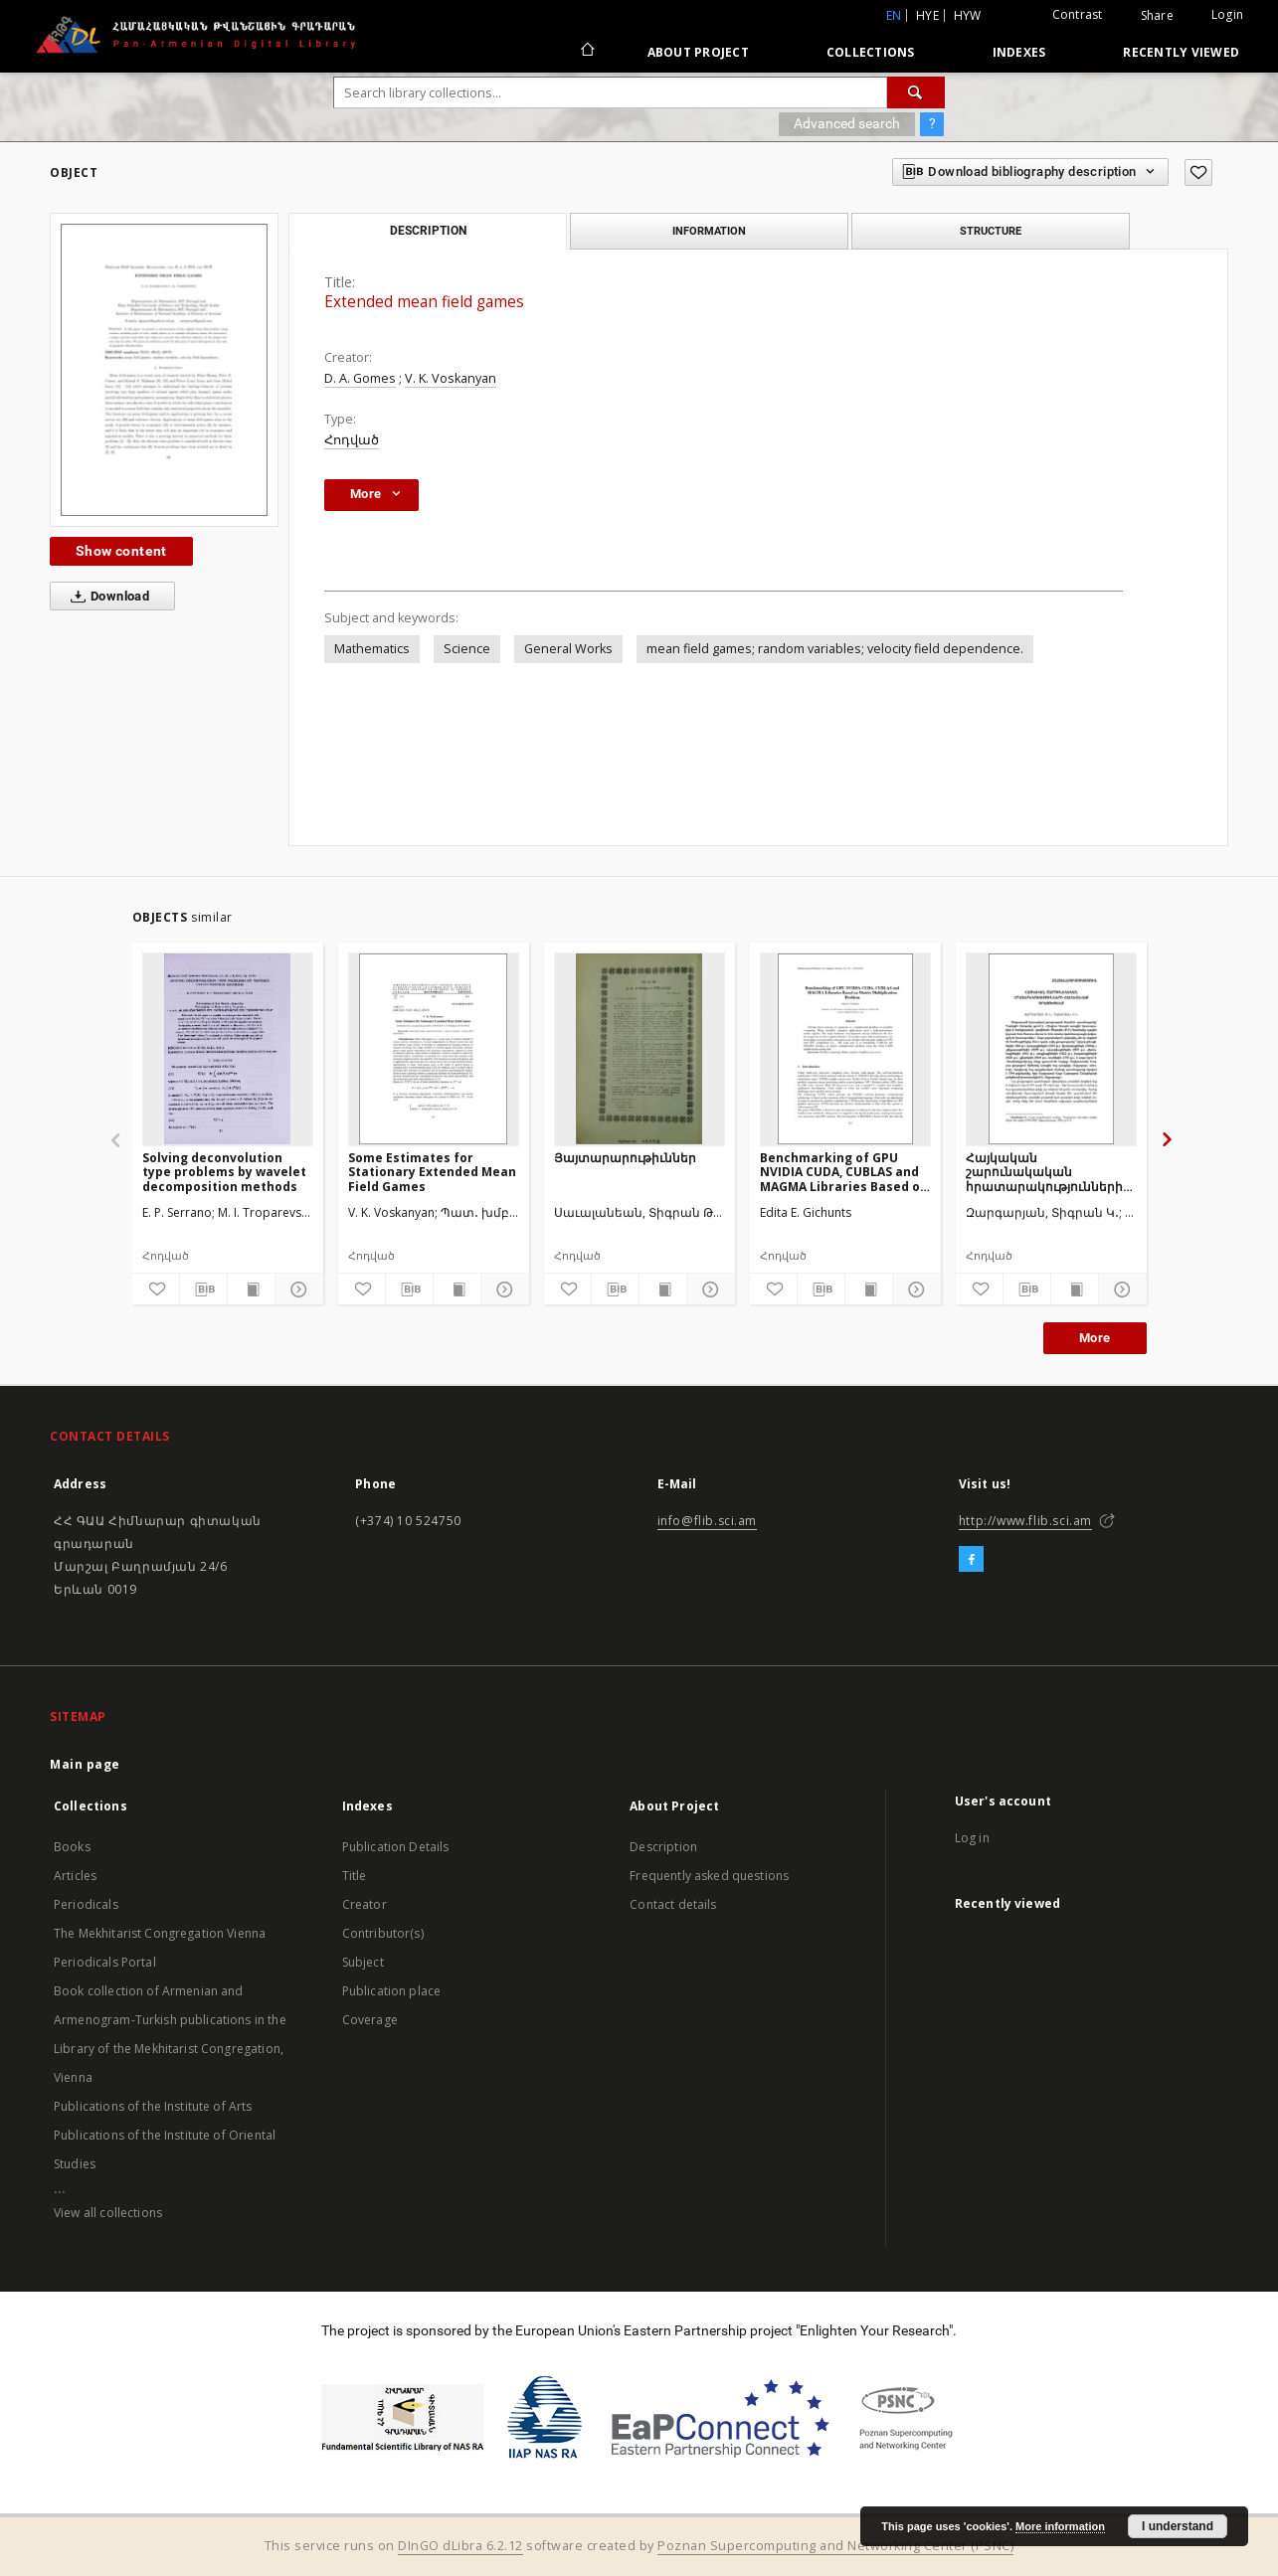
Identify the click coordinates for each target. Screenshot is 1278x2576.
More (1095, 1337)
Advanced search (847, 123)
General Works (568, 648)
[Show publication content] (251, 1289)
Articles (75, 1875)
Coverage (370, 2019)
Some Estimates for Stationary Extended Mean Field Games (432, 1171)
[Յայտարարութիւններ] (639, 1048)
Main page (85, 1764)
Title (354, 1875)
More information (1060, 2526)
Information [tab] (709, 231)
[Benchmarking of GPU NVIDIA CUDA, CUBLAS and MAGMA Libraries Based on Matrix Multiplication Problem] (845, 1048)
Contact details (673, 1904)
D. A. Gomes (360, 378)
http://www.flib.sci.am (1025, 1520)
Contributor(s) (383, 1933)
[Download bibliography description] (203, 1289)
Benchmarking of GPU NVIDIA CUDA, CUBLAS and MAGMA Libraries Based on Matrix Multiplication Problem (844, 1171)
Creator (364, 1904)
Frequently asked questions (709, 1875)
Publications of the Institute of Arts (153, 2106)
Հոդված (351, 439)
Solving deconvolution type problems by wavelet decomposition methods (224, 1171)
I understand (1177, 2526)
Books (72, 1846)
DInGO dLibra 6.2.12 (460, 2545)
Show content (121, 551)
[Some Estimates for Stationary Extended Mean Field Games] (433, 1048)
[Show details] (296, 1289)
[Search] (916, 92)
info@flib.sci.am (707, 1520)
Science (467, 648)
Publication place (392, 1990)
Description (663, 1846)
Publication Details (396, 1846)
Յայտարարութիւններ (625, 1157)
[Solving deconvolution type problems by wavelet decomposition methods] (227, 1048)
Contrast (1077, 14)
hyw (968, 15)
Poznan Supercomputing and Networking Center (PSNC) (835, 2545)
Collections (870, 52)
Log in (972, 1837)
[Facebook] (971, 1560)
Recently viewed (1181, 52)
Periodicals (86, 1904)
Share (1157, 16)
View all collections (108, 2212)
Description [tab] (428, 231)
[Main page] (586, 52)
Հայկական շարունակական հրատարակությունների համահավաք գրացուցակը (1044, 1171)
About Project (698, 52)
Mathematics (372, 648)
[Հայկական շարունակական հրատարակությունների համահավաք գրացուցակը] (1051, 1048)
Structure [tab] (990, 231)
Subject (363, 1962)
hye (927, 15)
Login (1227, 14)
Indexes (1019, 52)
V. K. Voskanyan (450, 378)
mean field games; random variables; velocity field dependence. (834, 648)
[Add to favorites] (1198, 172)
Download (106, 596)
